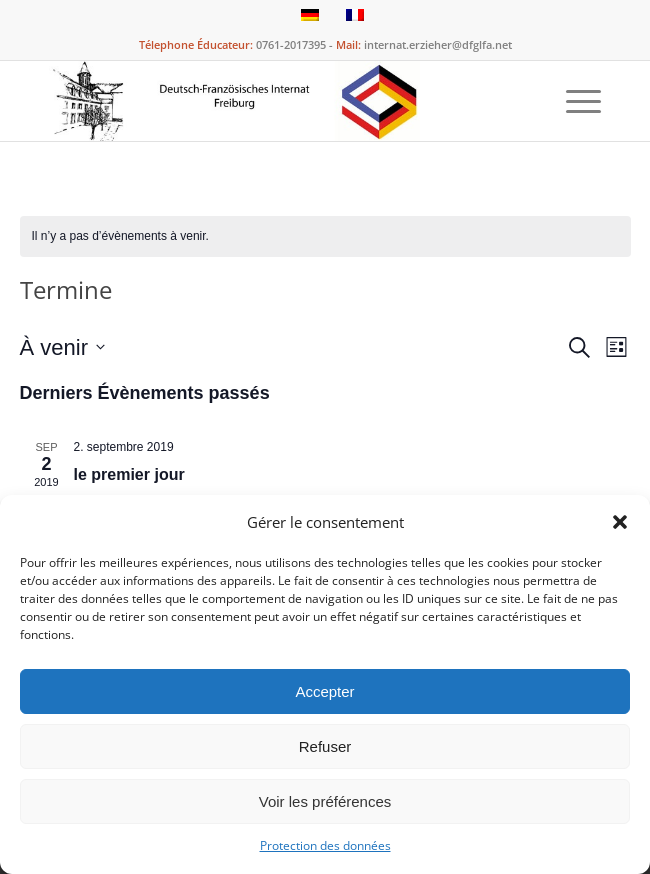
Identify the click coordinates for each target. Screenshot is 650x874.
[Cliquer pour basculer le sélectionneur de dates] (62, 347)
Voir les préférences (325, 801)
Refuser (325, 746)
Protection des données (325, 845)
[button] (620, 522)
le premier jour (129, 474)
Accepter (324, 691)
